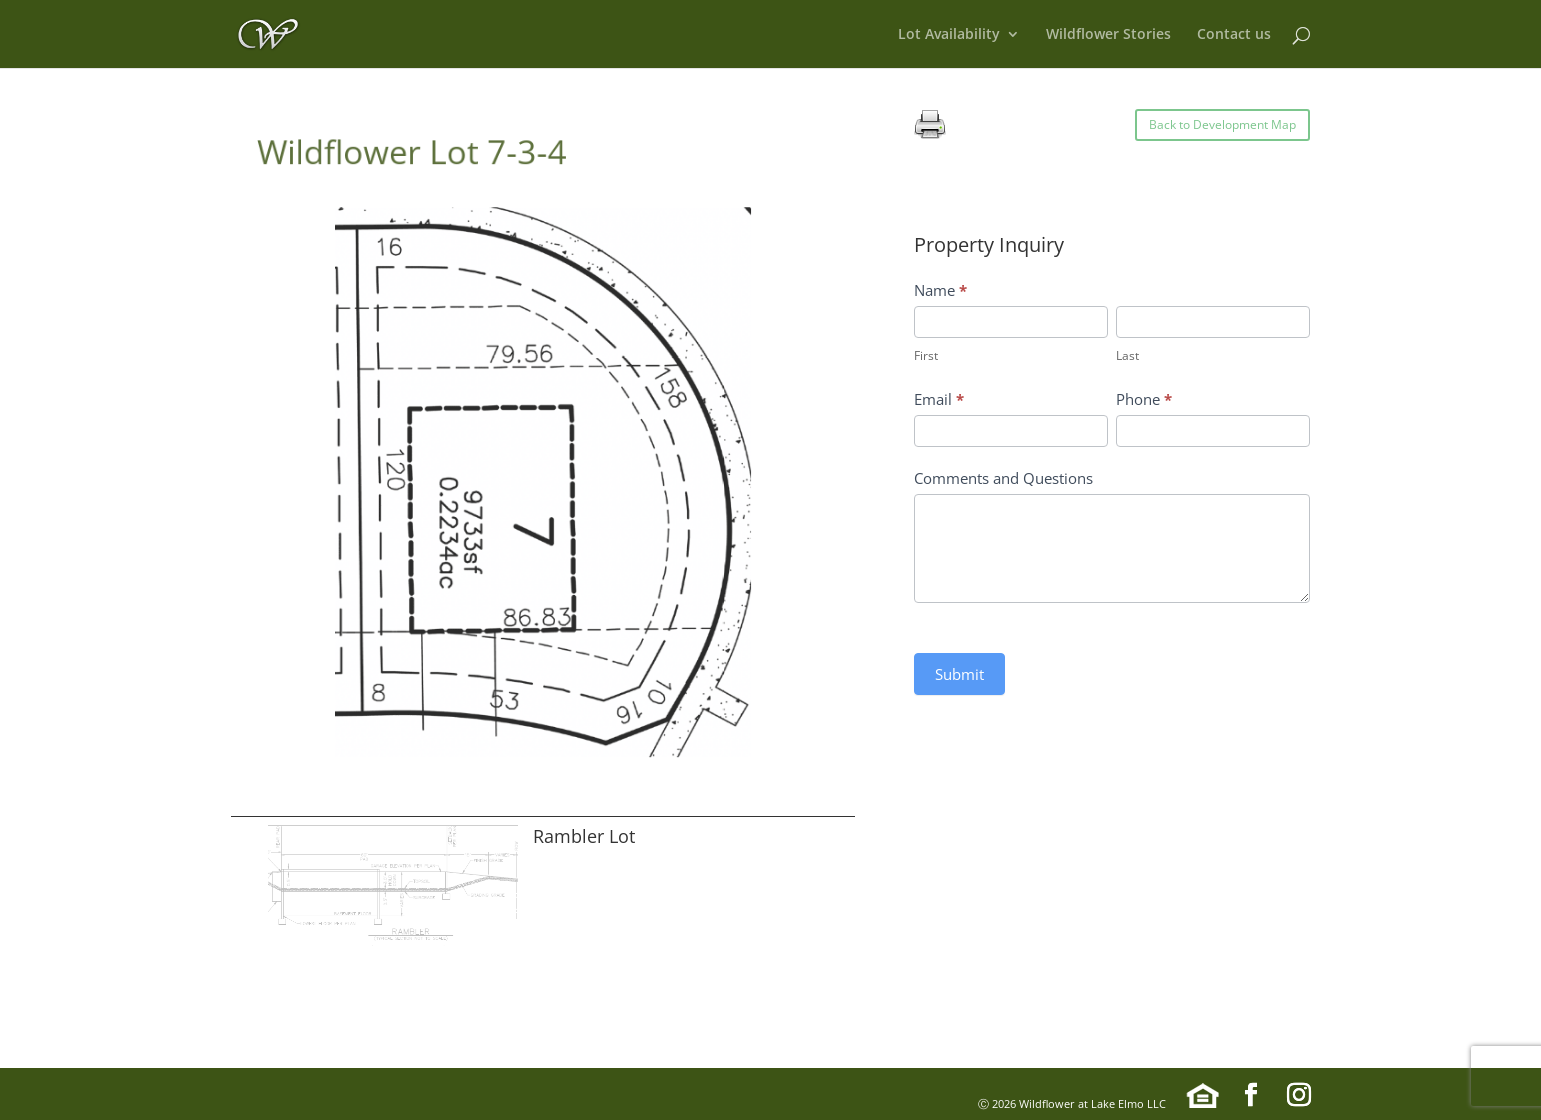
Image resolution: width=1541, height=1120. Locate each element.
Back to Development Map (1222, 124)
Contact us (1234, 35)
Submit (959, 674)
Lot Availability (949, 35)
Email (939, 399)
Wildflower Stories (1108, 35)
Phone (1144, 399)
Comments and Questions (1003, 478)
